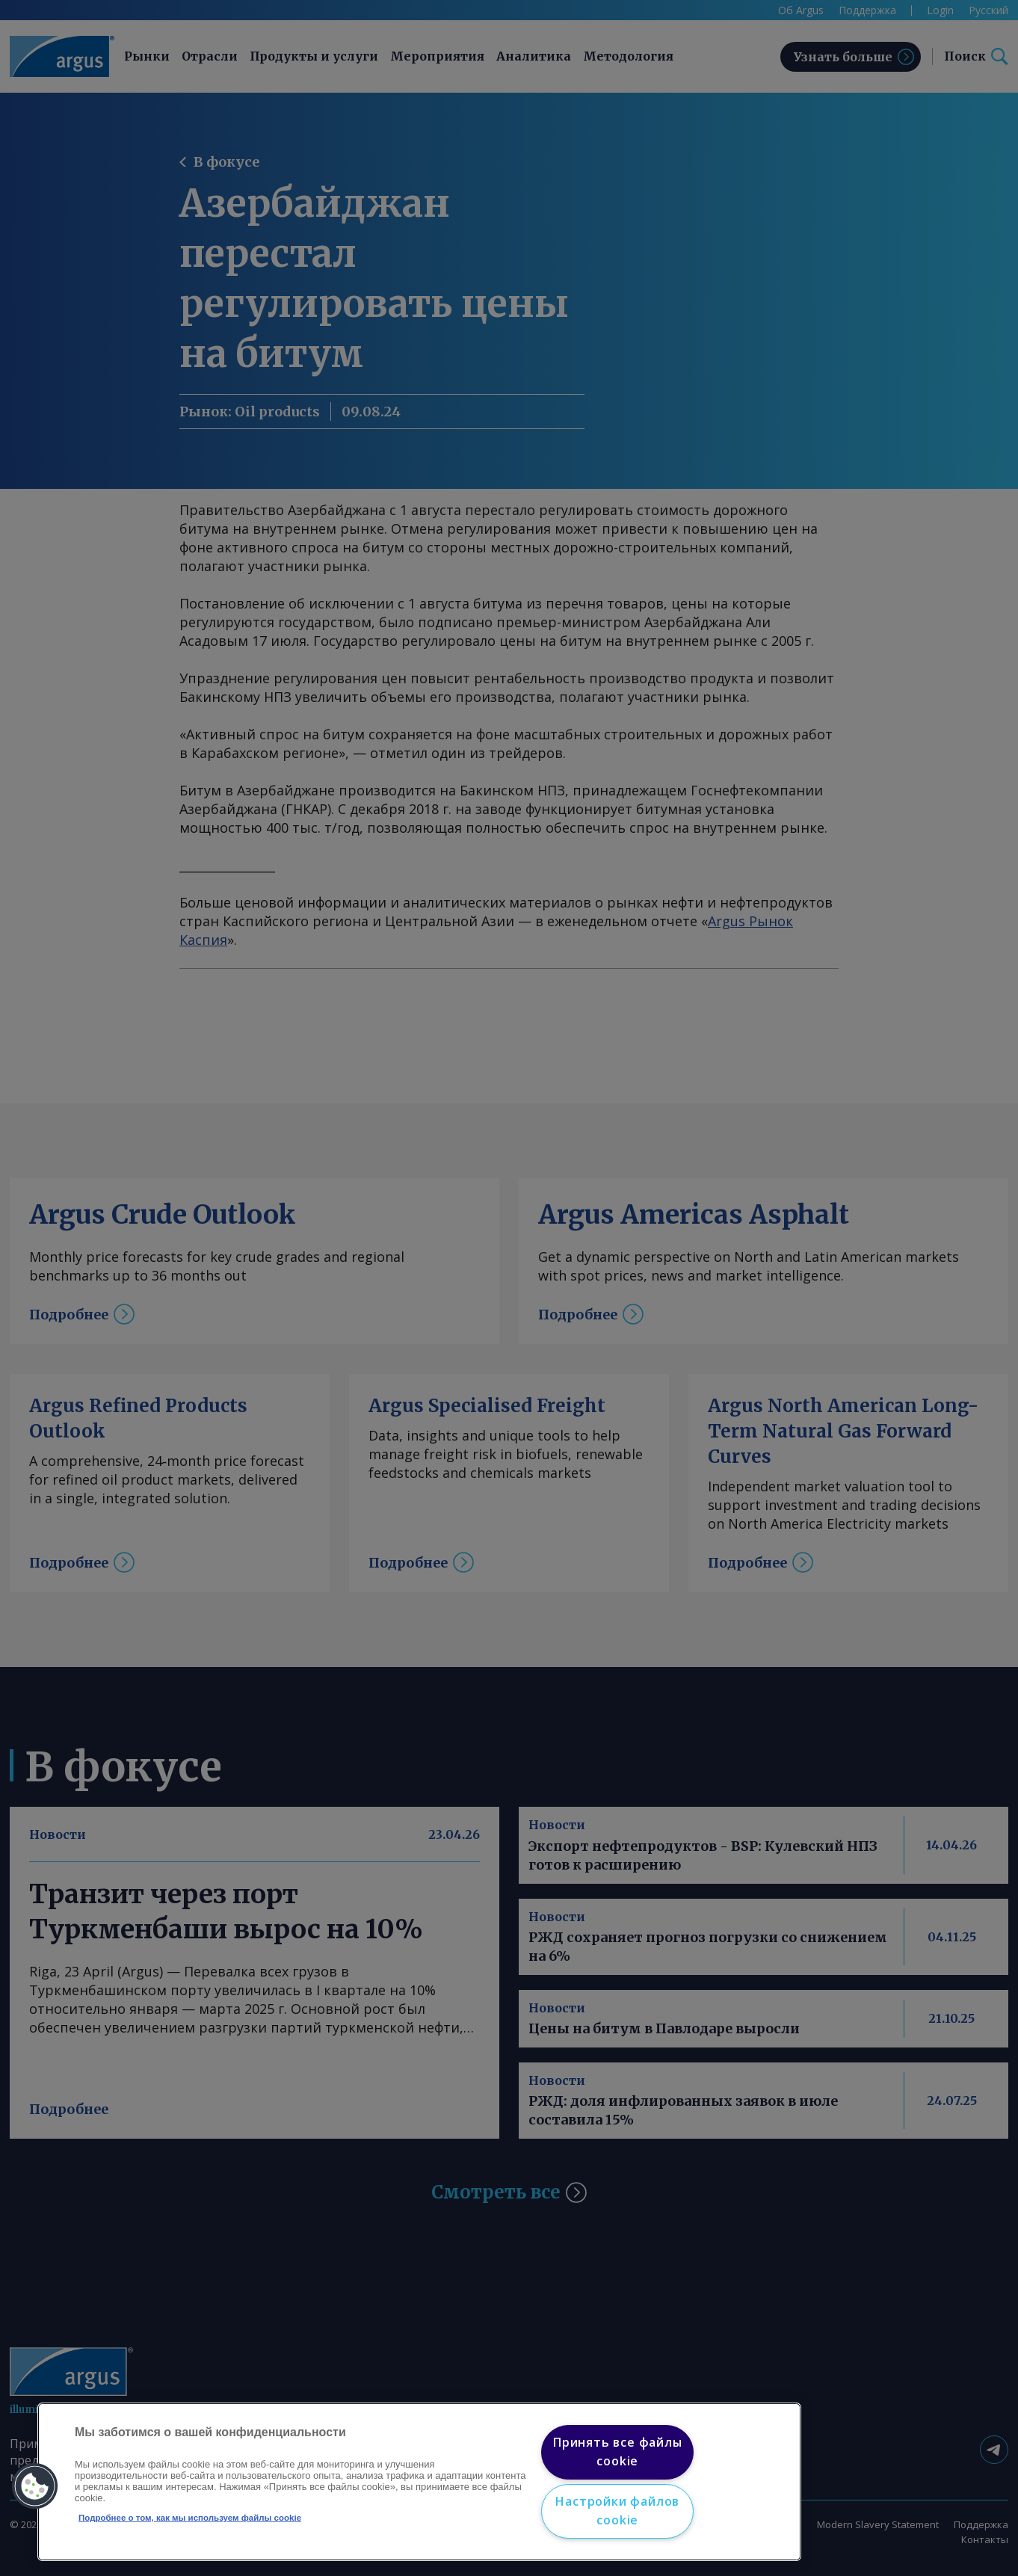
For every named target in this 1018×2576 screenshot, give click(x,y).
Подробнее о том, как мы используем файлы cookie (189, 2517)
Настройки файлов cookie (617, 2511)
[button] (35, 2486)
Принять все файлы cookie (617, 2452)
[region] (419, 2482)
